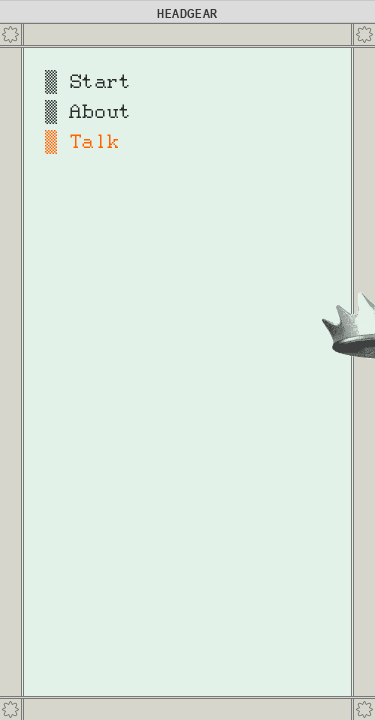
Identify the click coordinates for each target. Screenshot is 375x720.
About (99, 112)
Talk (93, 142)
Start (99, 82)
